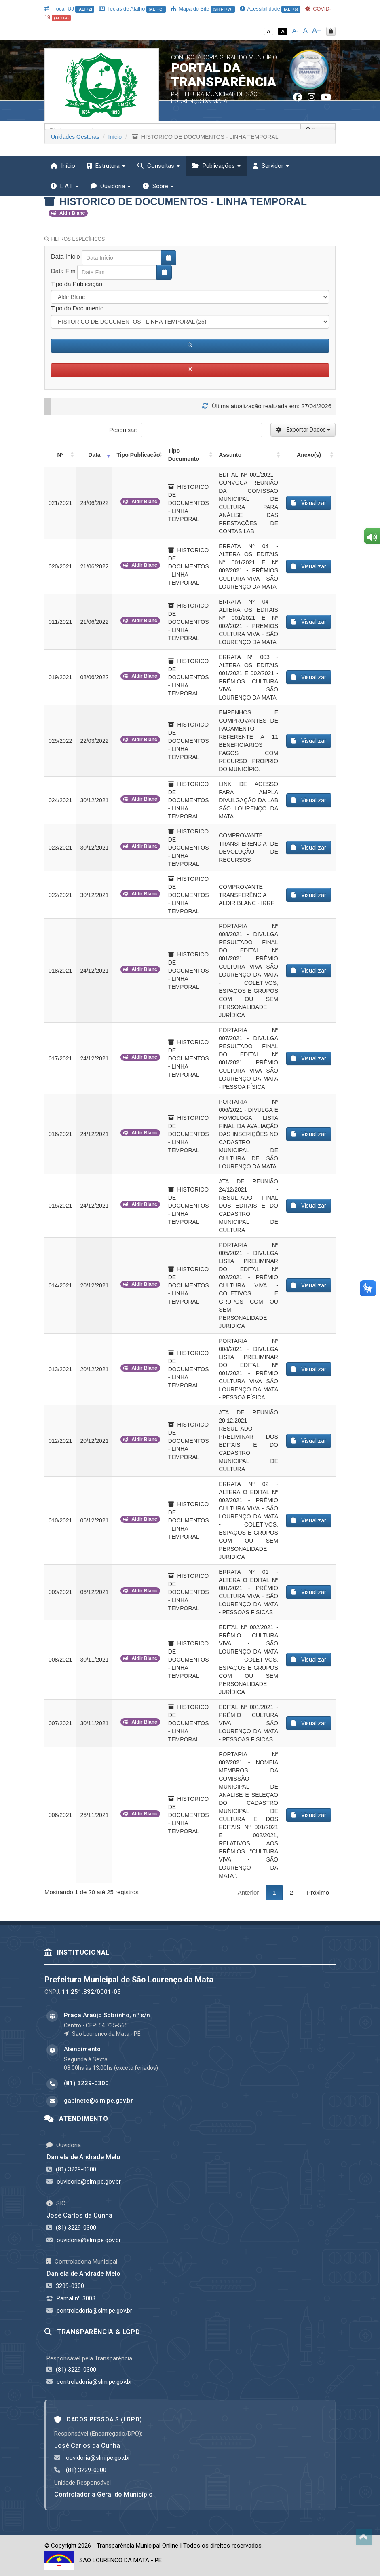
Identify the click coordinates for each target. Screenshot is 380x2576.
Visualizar (308, 503)
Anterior (248, 1892)
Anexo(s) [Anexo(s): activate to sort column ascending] (309, 455)
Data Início (65, 256)
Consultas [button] (158, 166)
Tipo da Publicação (76, 283)
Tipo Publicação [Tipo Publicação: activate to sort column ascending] (138, 455)
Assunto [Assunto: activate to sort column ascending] (230, 455)
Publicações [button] (216, 166)
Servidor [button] (271, 166)
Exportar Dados (303, 429)
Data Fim (63, 270)
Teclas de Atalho (132, 9)
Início (63, 166)
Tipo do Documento (77, 308)
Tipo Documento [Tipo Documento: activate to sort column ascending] (183, 454)
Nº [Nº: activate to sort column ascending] (60, 455)
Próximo (318, 1892)
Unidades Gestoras (75, 137)
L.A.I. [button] (64, 186)
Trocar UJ (69, 9)
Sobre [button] (158, 186)
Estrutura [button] (106, 166)
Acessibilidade (270, 9)
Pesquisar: (185, 430)
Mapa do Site (203, 9)
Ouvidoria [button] (111, 186)
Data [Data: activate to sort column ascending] (94, 455)
